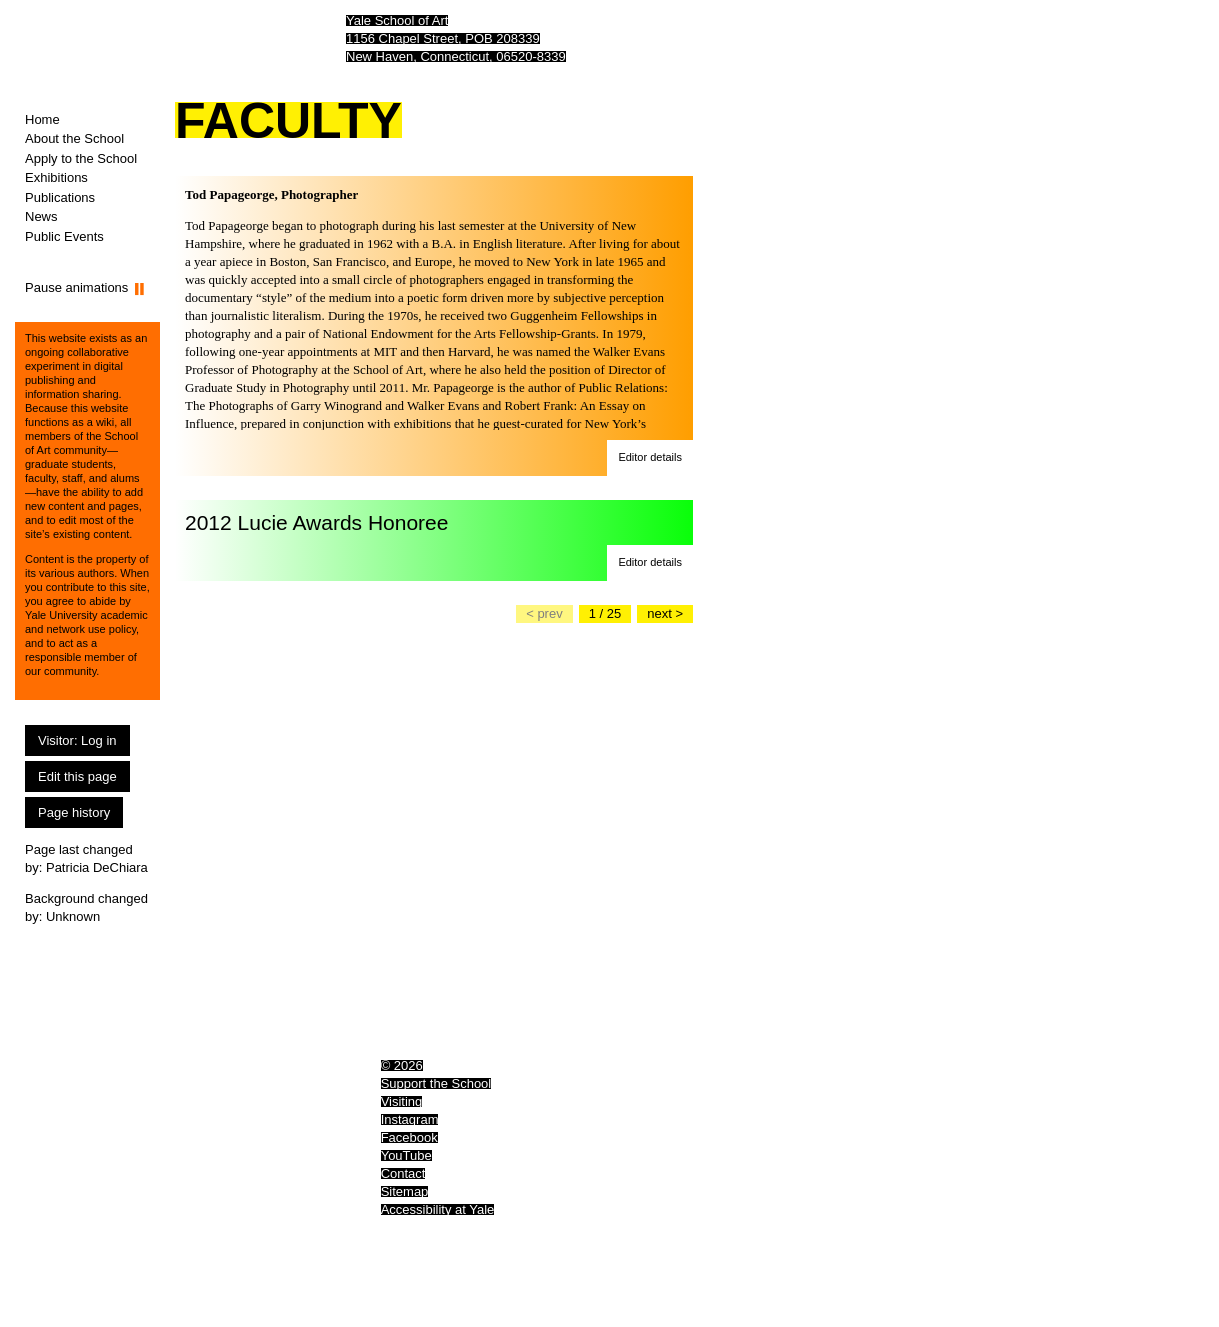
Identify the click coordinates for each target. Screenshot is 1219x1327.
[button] (650, 458)
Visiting (402, 1101)
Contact (403, 1173)
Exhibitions (56, 177)
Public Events (64, 236)
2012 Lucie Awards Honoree (316, 522)
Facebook (409, 1137)
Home (42, 119)
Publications (60, 197)
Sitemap (405, 1191)
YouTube (406, 1155)
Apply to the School (81, 158)
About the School (74, 138)
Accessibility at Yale (438, 1209)
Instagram (410, 1119)
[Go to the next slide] (665, 614)
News (41, 216)
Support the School (436, 1083)
